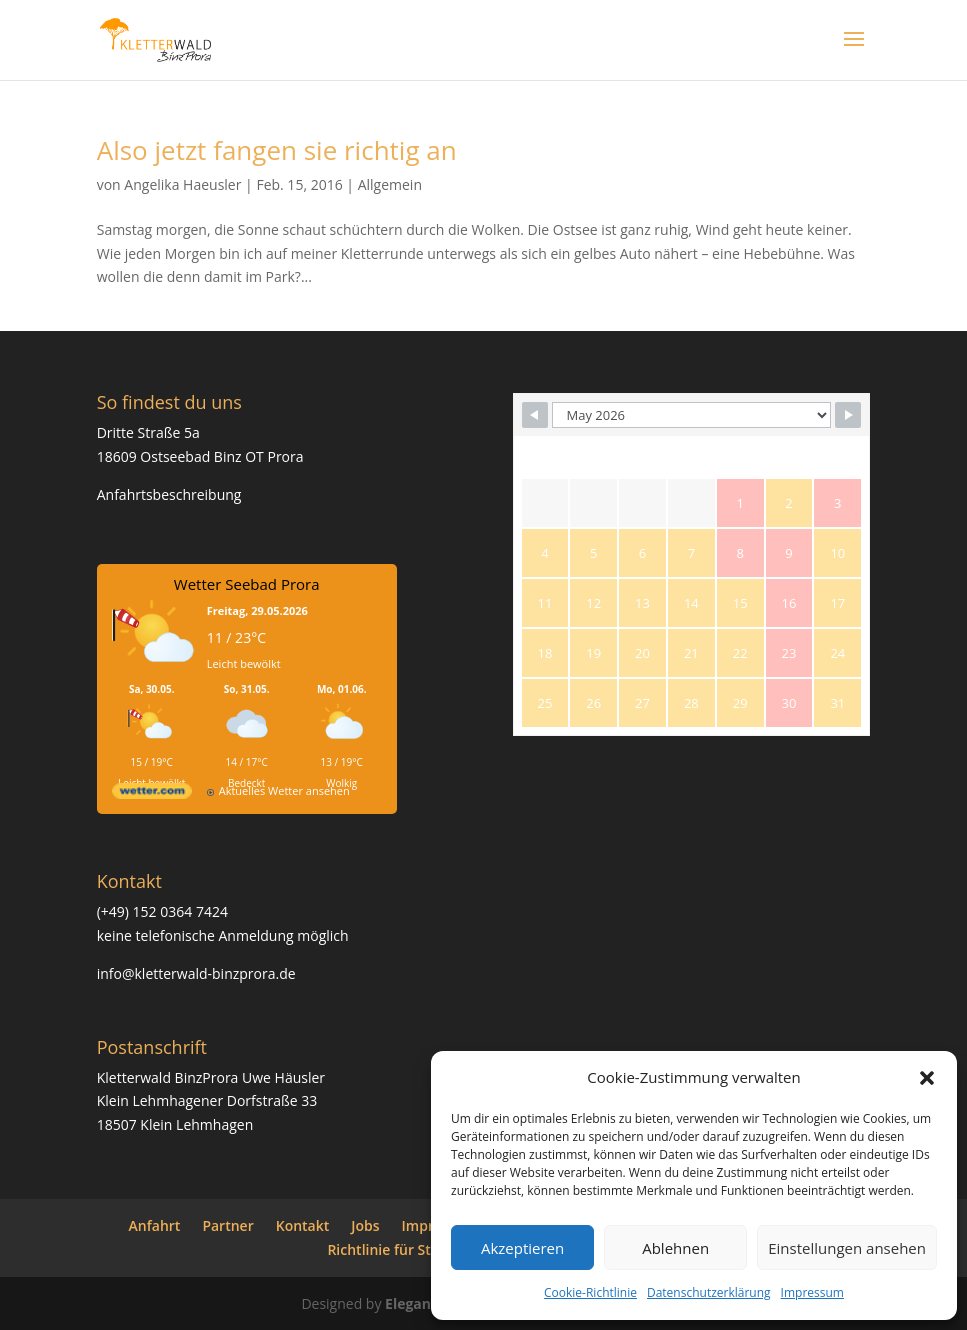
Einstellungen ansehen (847, 1248)
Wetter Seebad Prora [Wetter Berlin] (247, 584)
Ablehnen (675, 1248)
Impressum (812, 1292)
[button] (927, 1078)
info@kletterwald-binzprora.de (196, 973)
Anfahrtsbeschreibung (169, 494)
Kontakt (303, 1225)
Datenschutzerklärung (709, 1292)
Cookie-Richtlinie (590, 1292)
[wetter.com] (152, 794)
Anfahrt (155, 1225)
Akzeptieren (522, 1248)
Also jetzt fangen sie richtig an (277, 150)
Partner (227, 1225)
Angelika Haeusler (182, 184)
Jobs (365, 1225)
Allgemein (390, 184)
